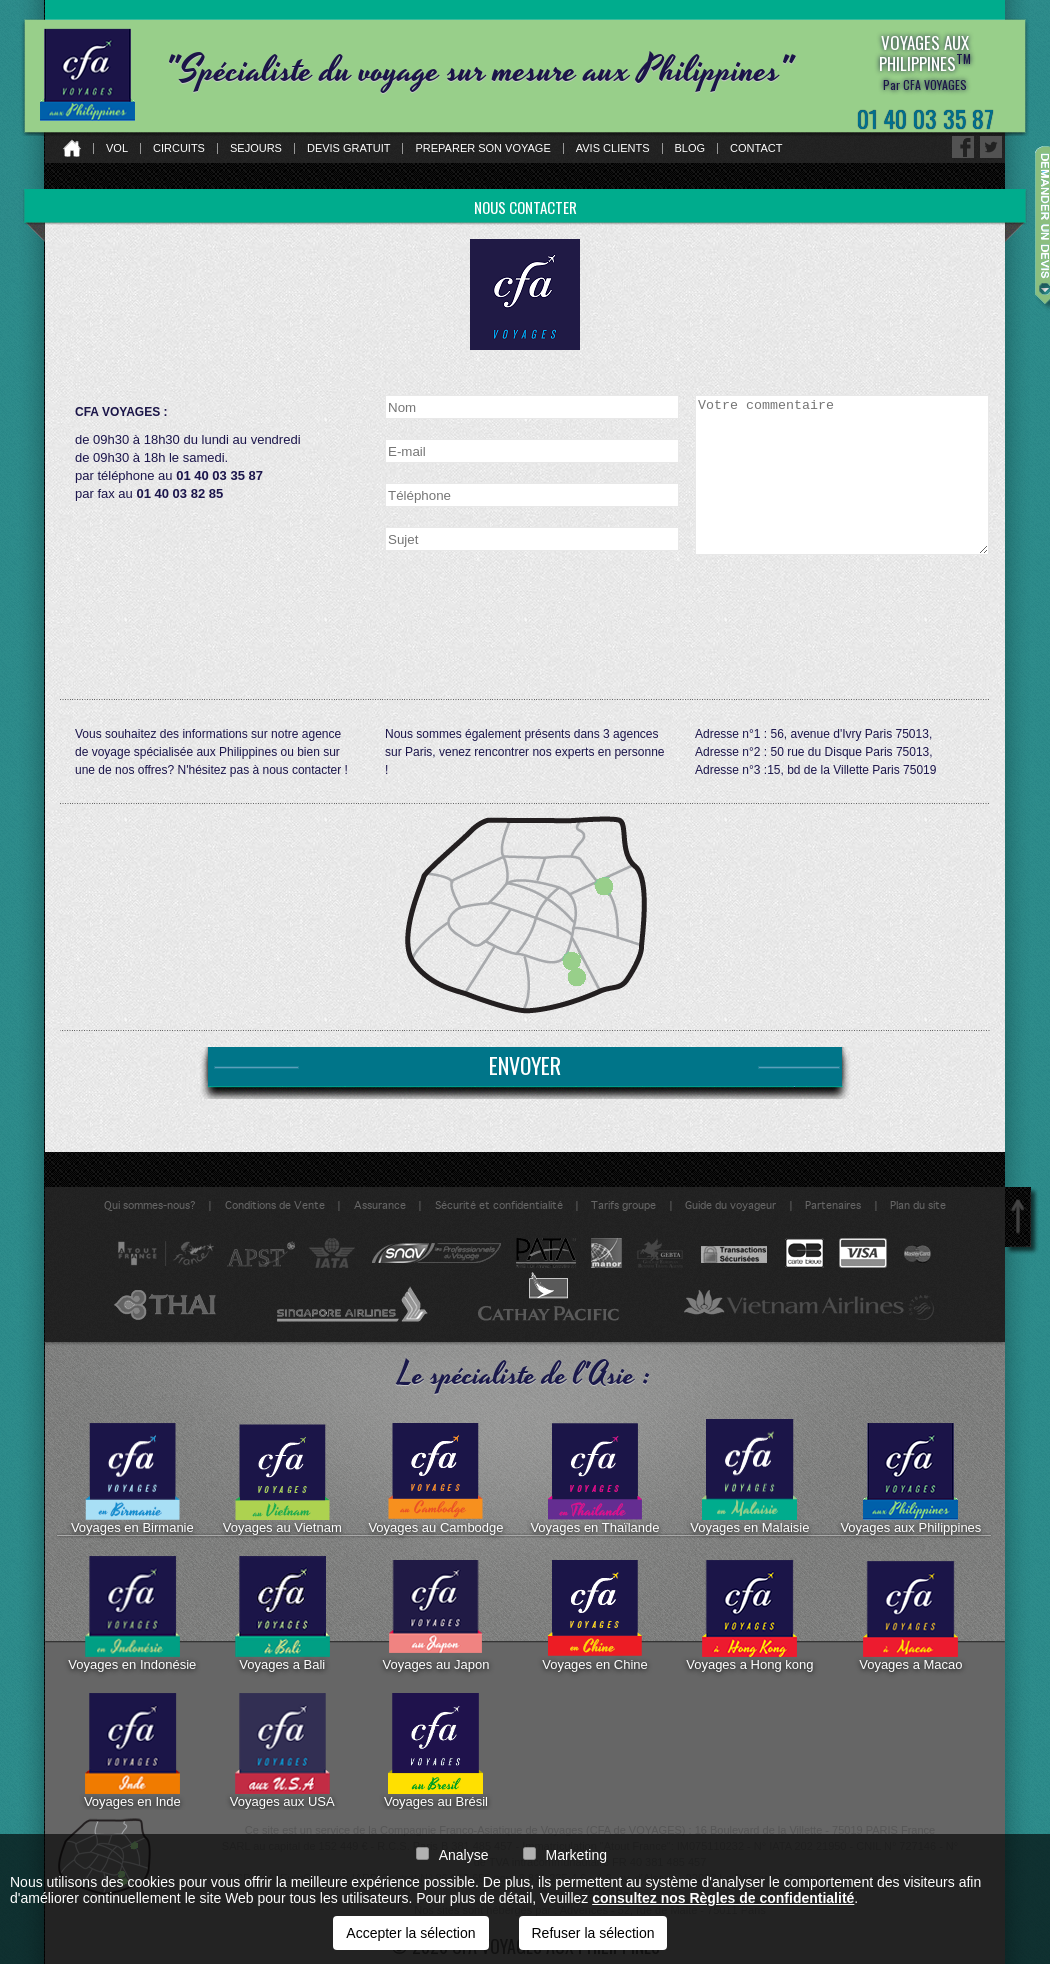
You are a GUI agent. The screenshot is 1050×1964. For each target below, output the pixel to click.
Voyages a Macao (910, 1614)
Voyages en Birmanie (132, 1477)
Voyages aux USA (282, 1751)
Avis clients (613, 148)
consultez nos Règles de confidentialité (723, 1898)
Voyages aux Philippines (910, 1477)
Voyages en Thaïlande (594, 1477)
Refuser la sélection (593, 1933)
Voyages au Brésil (436, 1751)
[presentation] (847, 604)
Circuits (179, 148)
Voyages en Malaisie (749, 1477)
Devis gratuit (349, 148)
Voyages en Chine (595, 1614)
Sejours (256, 148)
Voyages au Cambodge (435, 1477)
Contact (756, 148)
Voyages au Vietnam (282, 1477)
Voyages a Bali (282, 1614)
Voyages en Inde (132, 1751)
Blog (690, 148)
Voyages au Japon (435, 1614)
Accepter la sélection (410, 1933)
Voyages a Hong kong (749, 1614)
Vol (117, 148)
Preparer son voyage (482, 148)
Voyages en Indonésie (132, 1614)
